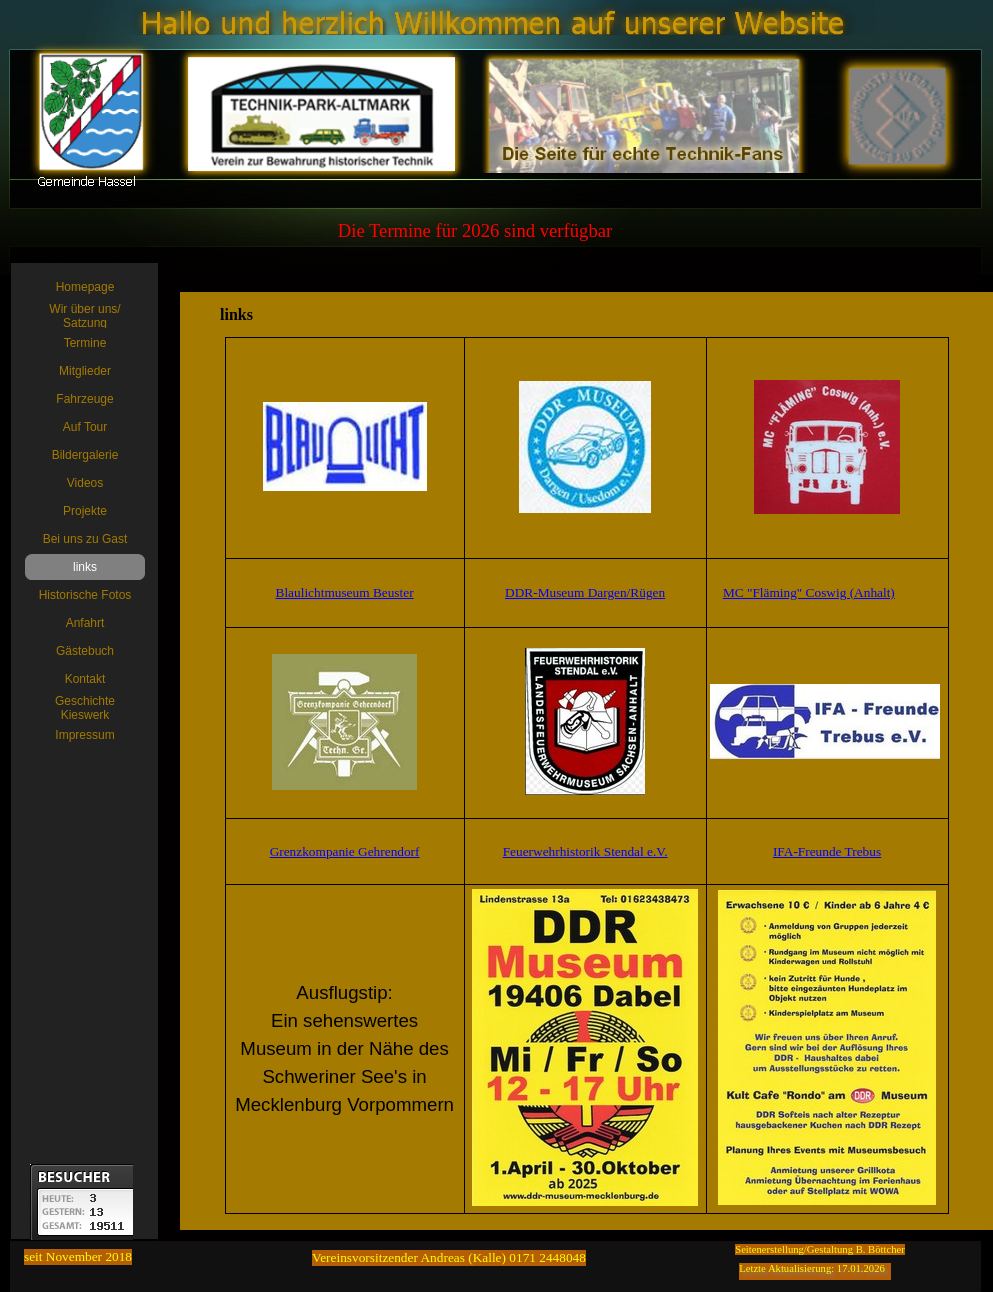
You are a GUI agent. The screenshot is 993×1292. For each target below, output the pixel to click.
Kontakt (85, 679)
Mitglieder (85, 371)
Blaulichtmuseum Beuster (345, 592)
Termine (85, 343)
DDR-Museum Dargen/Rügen (585, 592)
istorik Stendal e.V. (616, 851)
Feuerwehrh (535, 851)
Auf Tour (85, 427)
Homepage (85, 287)
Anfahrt (85, 623)
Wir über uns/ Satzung (84, 316)
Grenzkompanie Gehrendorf (345, 851)
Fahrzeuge (84, 399)
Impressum (84, 735)
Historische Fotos (85, 595)
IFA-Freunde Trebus (827, 851)
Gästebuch (85, 651)
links (85, 567)
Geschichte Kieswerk (85, 708)
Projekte (85, 511)
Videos (85, 483)
